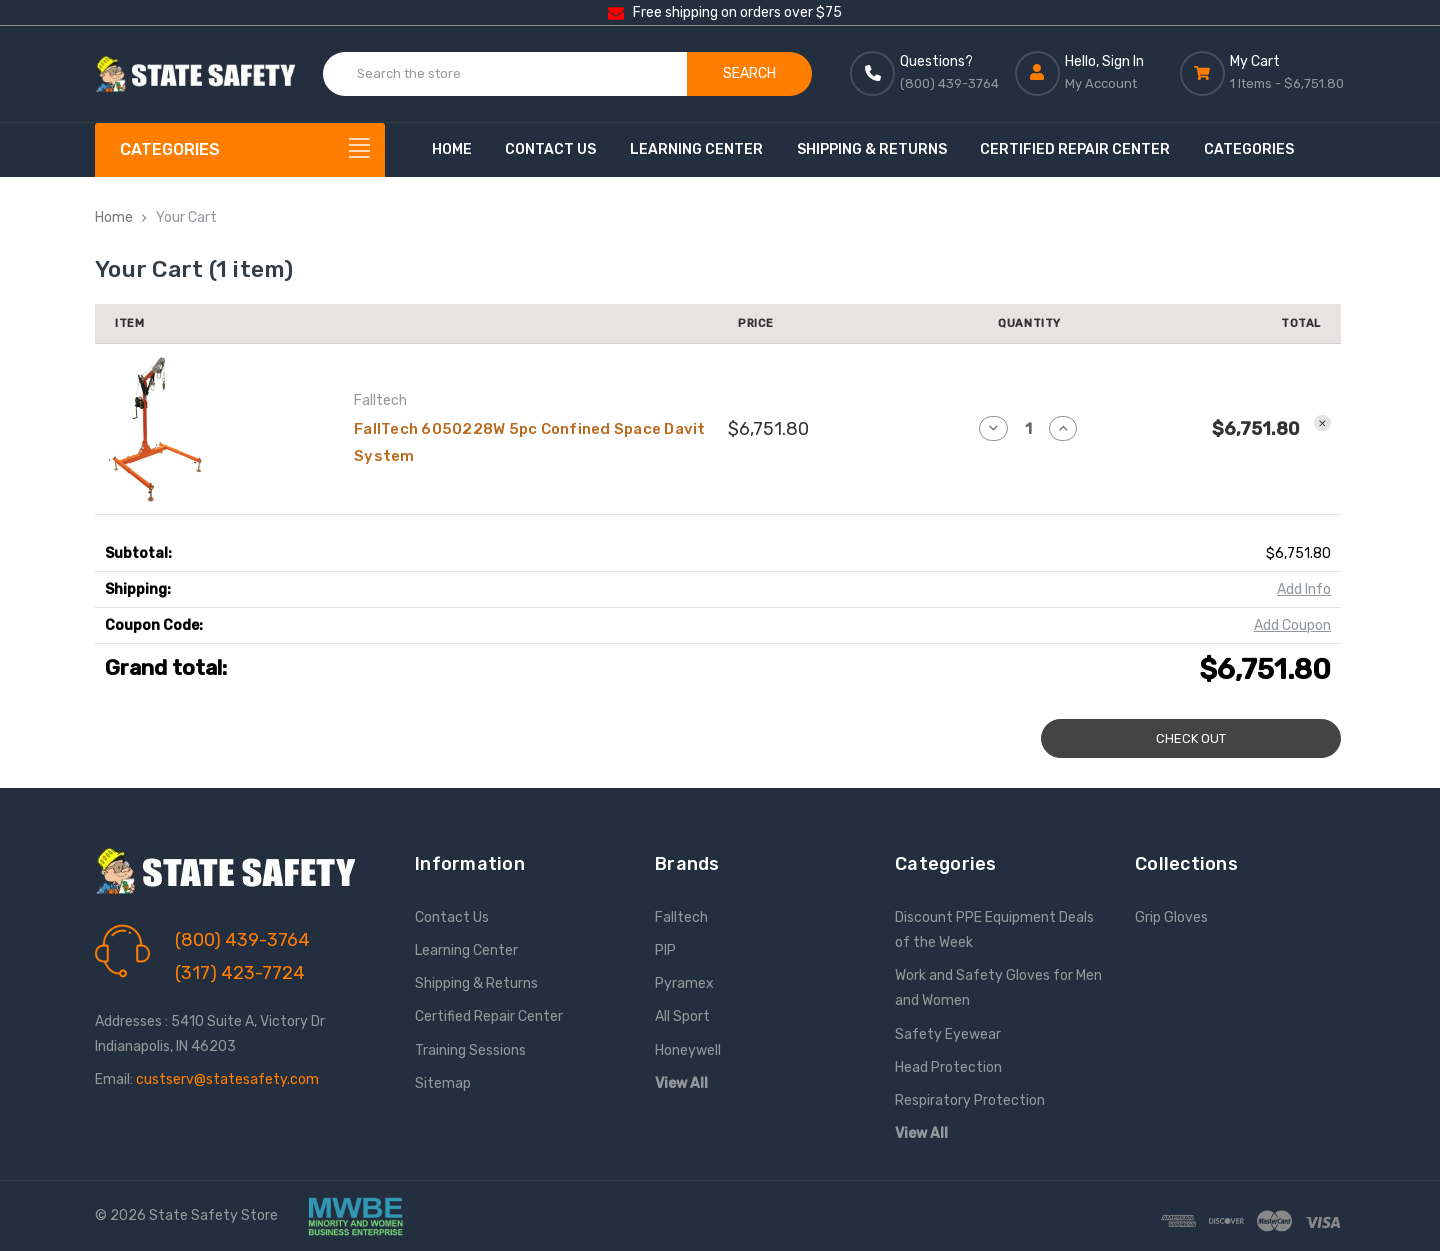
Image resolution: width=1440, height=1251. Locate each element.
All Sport (682, 1016)
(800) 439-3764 (242, 940)
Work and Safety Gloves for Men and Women (998, 988)
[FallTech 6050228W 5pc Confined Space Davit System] (1028, 429)
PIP (665, 950)
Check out (1191, 738)
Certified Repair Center (1075, 149)
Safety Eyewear (948, 1034)
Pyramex (684, 983)
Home (452, 149)
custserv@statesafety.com (227, 1079)
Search (749, 73)
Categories (1249, 149)
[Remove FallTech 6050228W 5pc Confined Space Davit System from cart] (1322, 423)
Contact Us (550, 149)
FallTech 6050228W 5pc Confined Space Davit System (530, 442)
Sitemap (443, 1083)
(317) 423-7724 (240, 973)
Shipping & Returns (872, 149)
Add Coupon (1292, 625)
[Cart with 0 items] (1262, 73)
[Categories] (240, 150)
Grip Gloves (1171, 917)
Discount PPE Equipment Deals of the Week (994, 930)
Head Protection (948, 1067)
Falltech (681, 917)
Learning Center (696, 149)
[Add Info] (1304, 589)
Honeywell (688, 1050)
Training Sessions (470, 1050)
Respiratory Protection (970, 1100)
